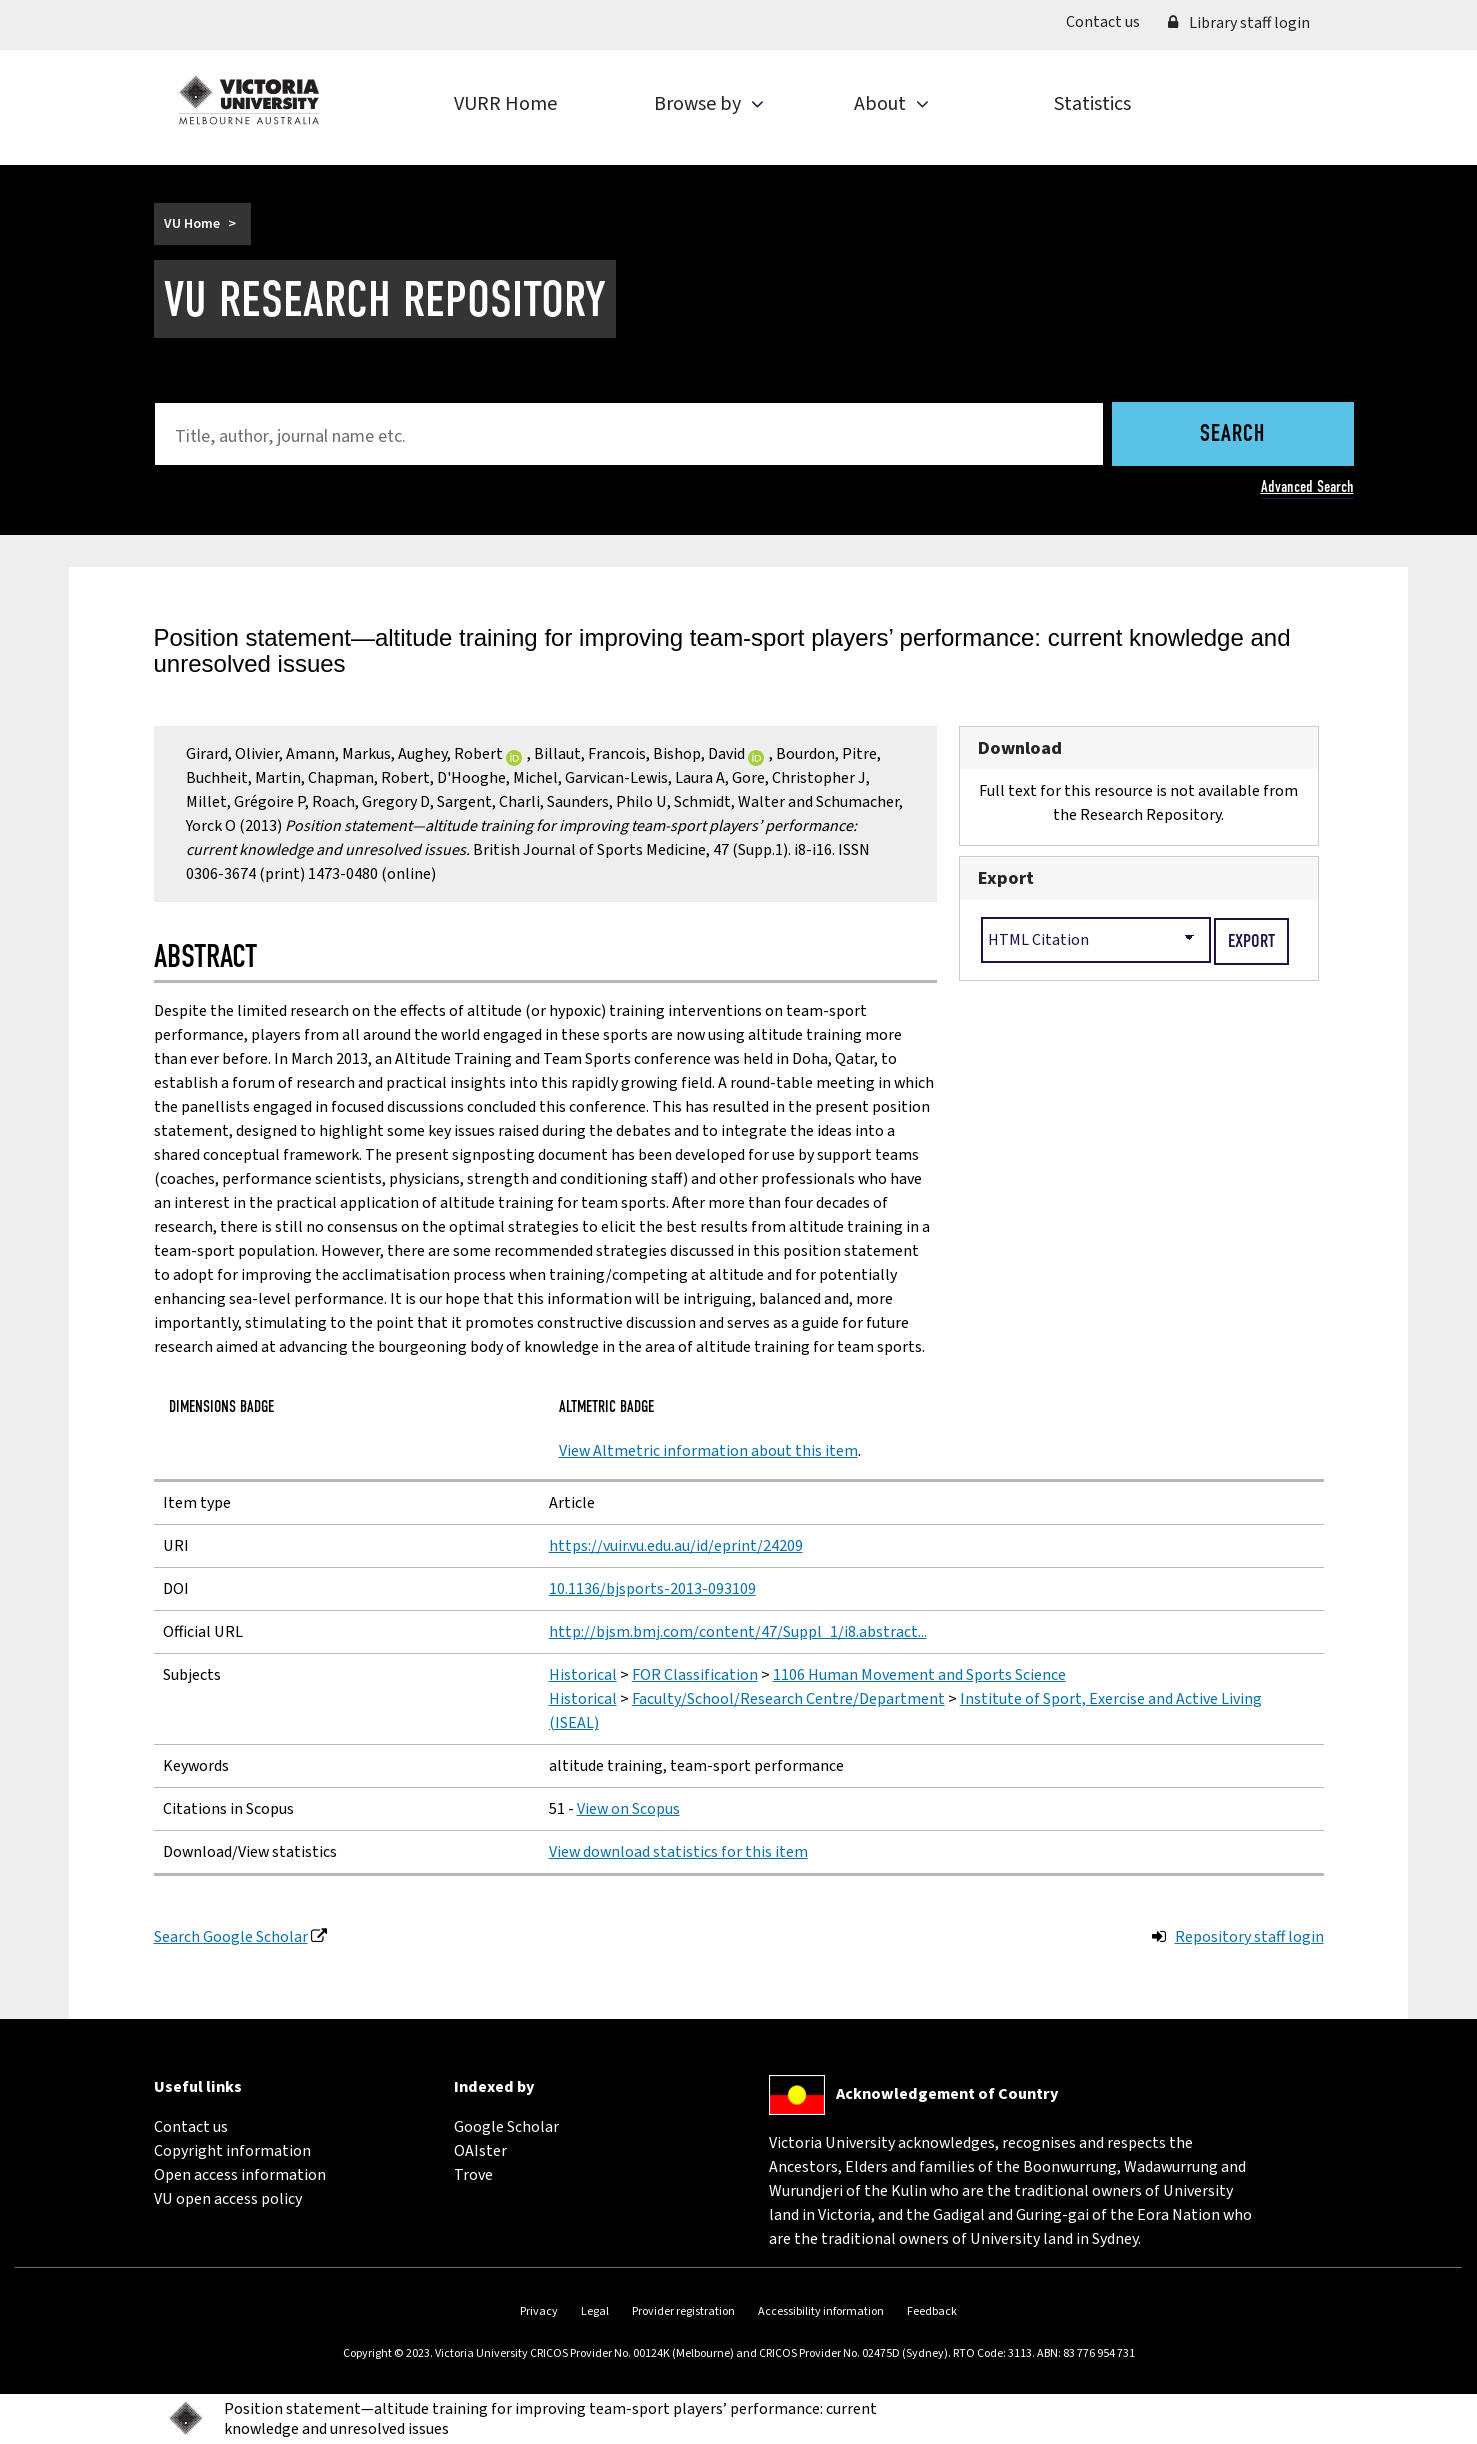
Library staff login (1239, 23)
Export (1006, 878)
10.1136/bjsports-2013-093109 (652, 1589)
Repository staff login (1249, 1937)
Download (1020, 748)
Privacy (539, 2311)
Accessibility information (821, 2311)
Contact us (1110, 21)
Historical (583, 1675)
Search (1232, 435)
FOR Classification (695, 1675)
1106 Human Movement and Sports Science (919, 1675)
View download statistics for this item (678, 1852)
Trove (473, 2175)
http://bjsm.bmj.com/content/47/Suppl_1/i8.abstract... (738, 1632)
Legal (595, 2311)
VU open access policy (228, 2199)
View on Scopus (628, 1809)
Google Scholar (506, 2127)
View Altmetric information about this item (708, 1451)
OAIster (480, 2151)
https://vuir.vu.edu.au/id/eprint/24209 (676, 1546)
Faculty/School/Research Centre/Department (788, 1699)
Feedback (932, 2311)
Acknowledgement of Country (947, 2094)
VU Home (192, 224)
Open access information (240, 2175)
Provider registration (683, 2311)
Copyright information (232, 2151)
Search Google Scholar (231, 1937)
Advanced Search (1307, 486)
